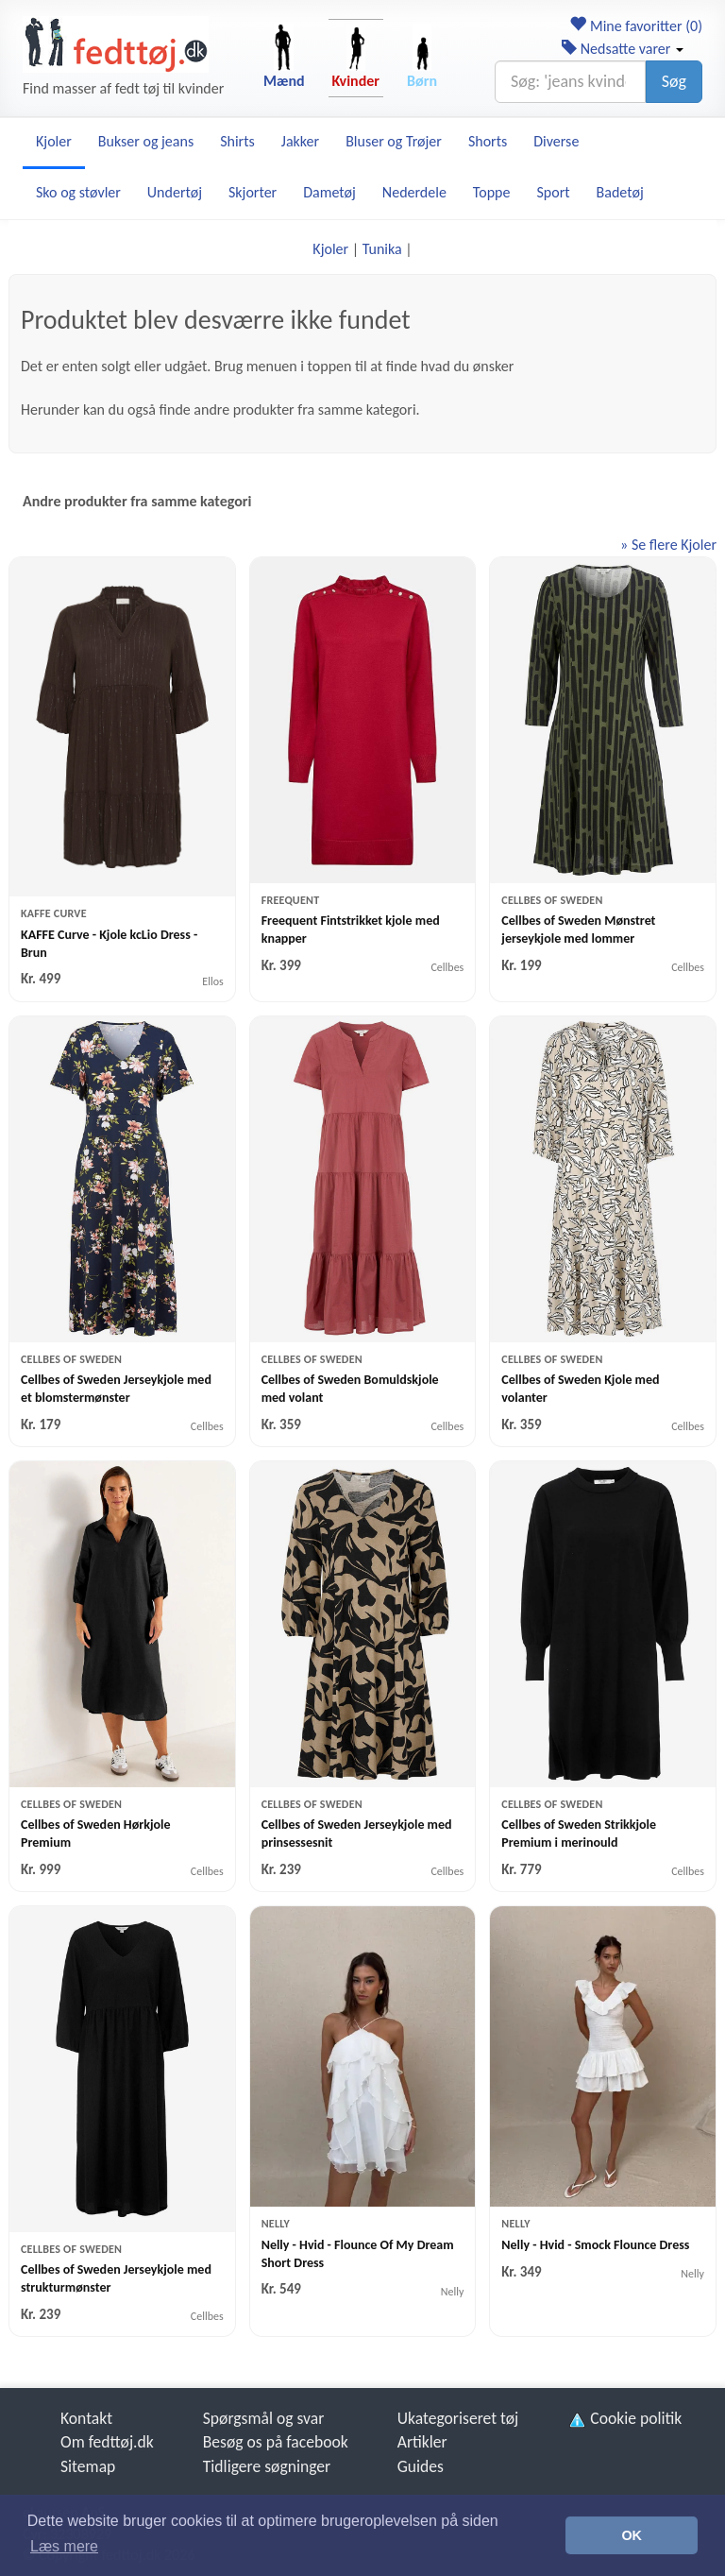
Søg (674, 81)
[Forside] (116, 44)
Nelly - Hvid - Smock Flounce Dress (595, 2245)
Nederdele (414, 192)
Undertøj (174, 192)
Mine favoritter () (635, 26)
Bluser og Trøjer (394, 141)
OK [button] (631, 2535)
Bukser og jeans (146, 141)
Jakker (300, 141)
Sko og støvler (78, 192)
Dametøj (329, 192)
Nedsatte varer (622, 49)
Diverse (556, 141)
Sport (552, 192)
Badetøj (620, 192)
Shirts (237, 141)
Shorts (487, 141)
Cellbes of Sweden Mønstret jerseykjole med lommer (578, 930)
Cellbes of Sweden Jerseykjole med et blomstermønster (116, 1389)
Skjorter (252, 192)
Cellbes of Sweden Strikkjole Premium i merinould (578, 1834)
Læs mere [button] (64, 2546)
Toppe (492, 192)
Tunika (382, 249)
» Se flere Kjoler (668, 545)
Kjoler (54, 141)
